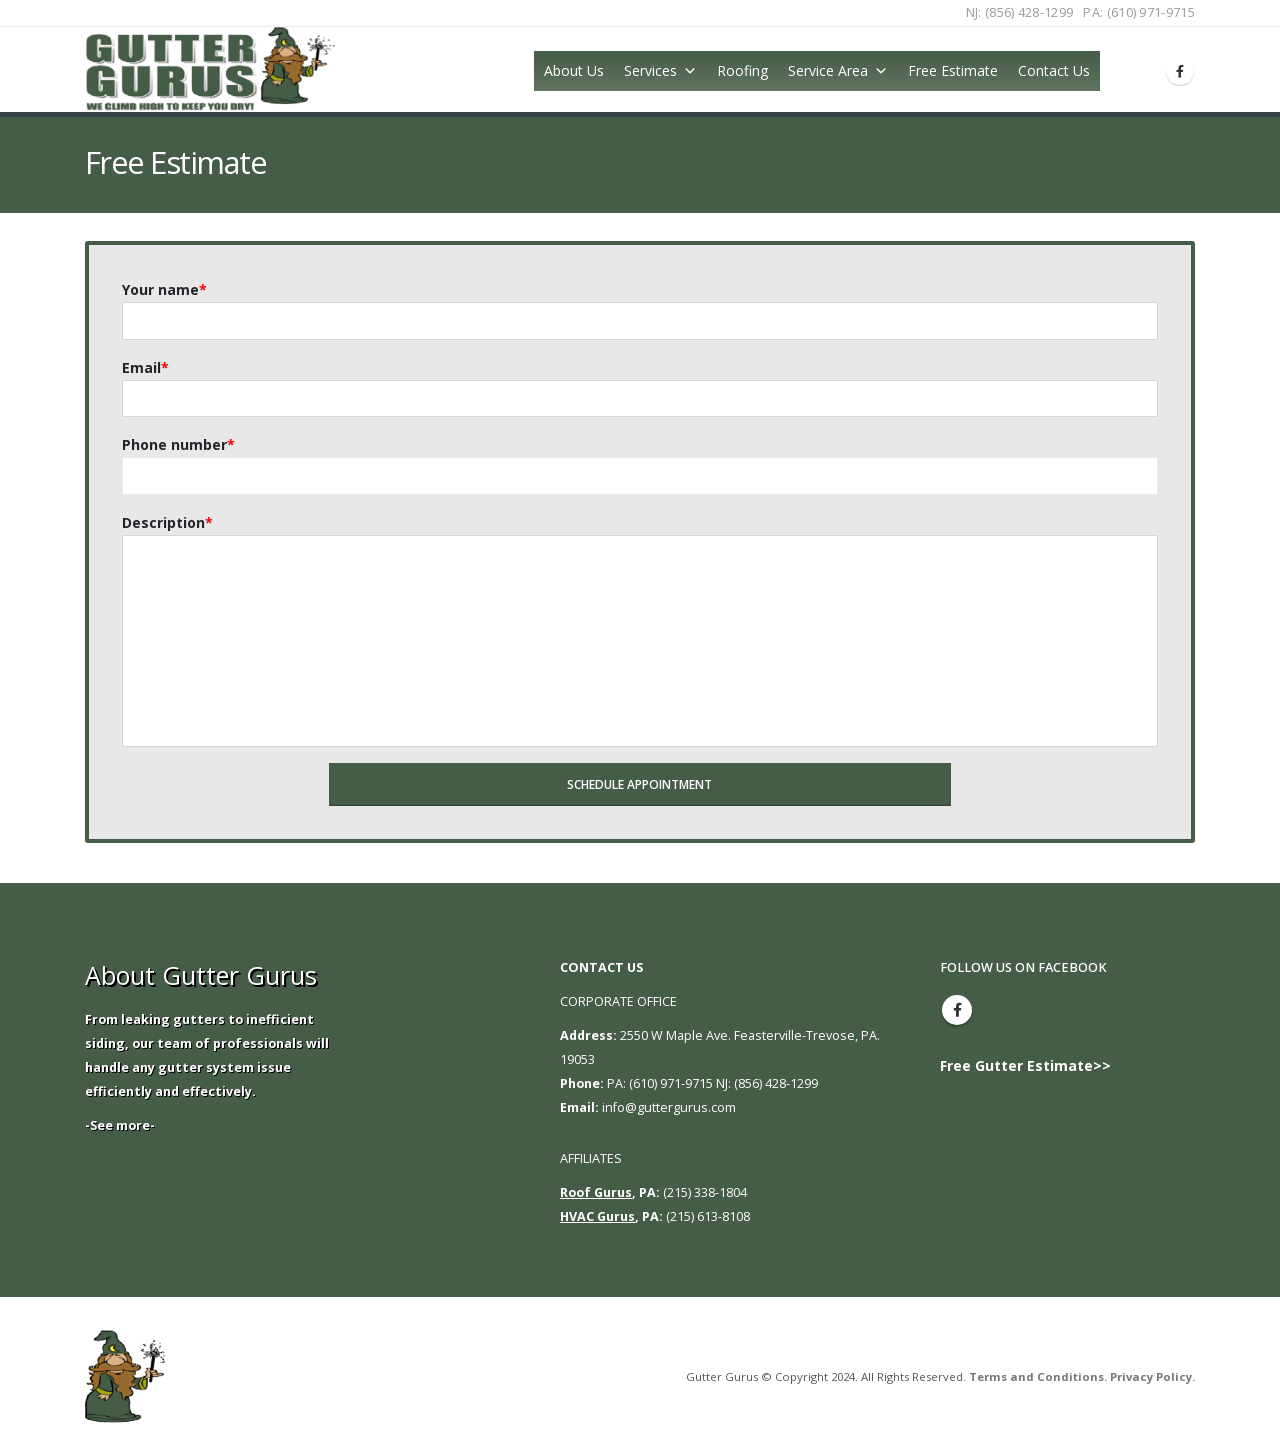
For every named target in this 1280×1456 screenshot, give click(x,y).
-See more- (120, 1125)
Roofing (742, 70)
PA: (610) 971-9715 (1139, 12)
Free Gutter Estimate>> (1025, 1065)
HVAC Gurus (597, 1216)
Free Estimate (953, 70)
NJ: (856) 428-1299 (1020, 12)
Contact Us (1054, 70)
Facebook (957, 1010)
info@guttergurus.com (669, 1107)
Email (145, 367)
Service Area (828, 70)
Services (650, 70)
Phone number (178, 444)
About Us (574, 70)
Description (167, 522)
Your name (164, 289)
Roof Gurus (596, 1192)
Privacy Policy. (1152, 1376)
